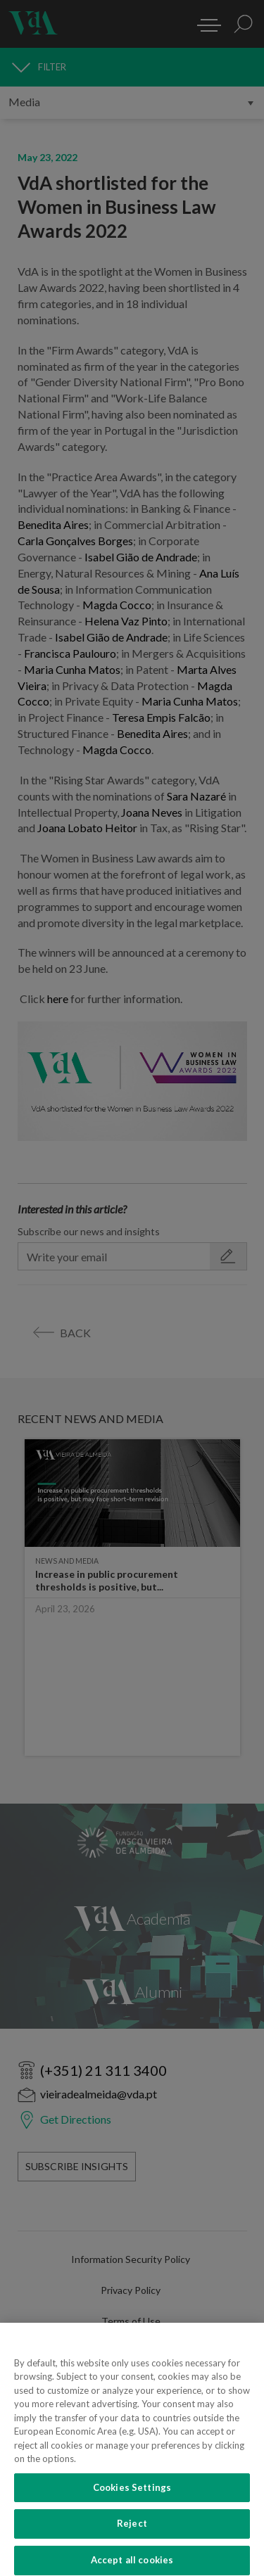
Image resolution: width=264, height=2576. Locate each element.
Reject (132, 2532)
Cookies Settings (132, 2495)
